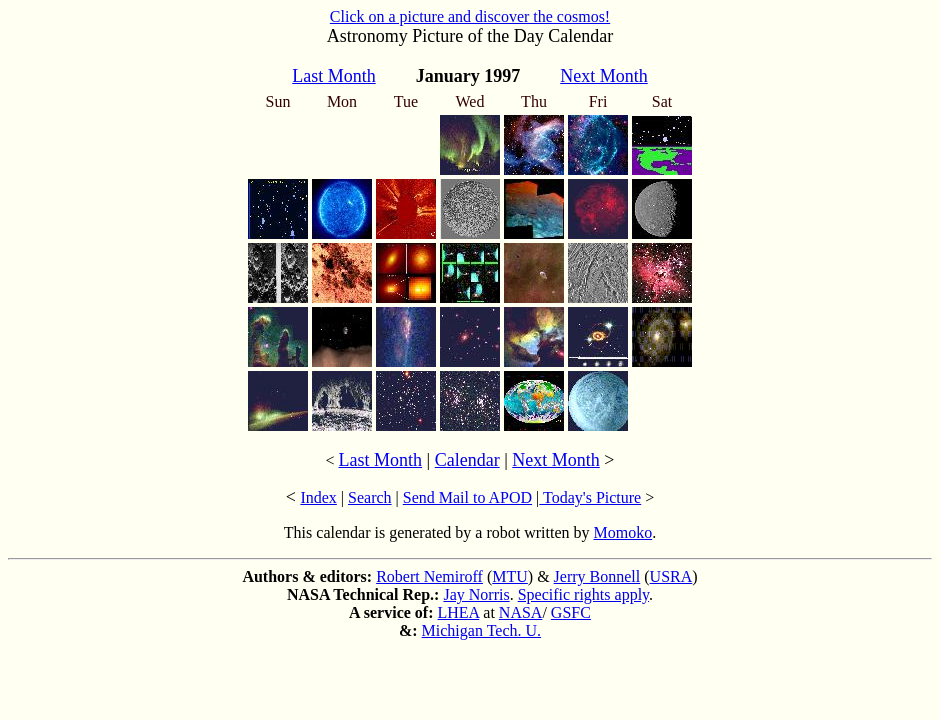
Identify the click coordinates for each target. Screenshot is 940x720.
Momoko (623, 532)
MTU (510, 576)
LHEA (459, 612)
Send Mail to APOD (467, 497)
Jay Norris (476, 594)
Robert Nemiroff (429, 576)
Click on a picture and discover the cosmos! (470, 16)
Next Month (556, 460)
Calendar (467, 460)
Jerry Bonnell (597, 576)
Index (318, 497)
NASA (521, 612)
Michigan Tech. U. (481, 630)
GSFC (571, 612)
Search (370, 497)
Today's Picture (590, 497)
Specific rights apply (583, 594)
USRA (671, 576)
